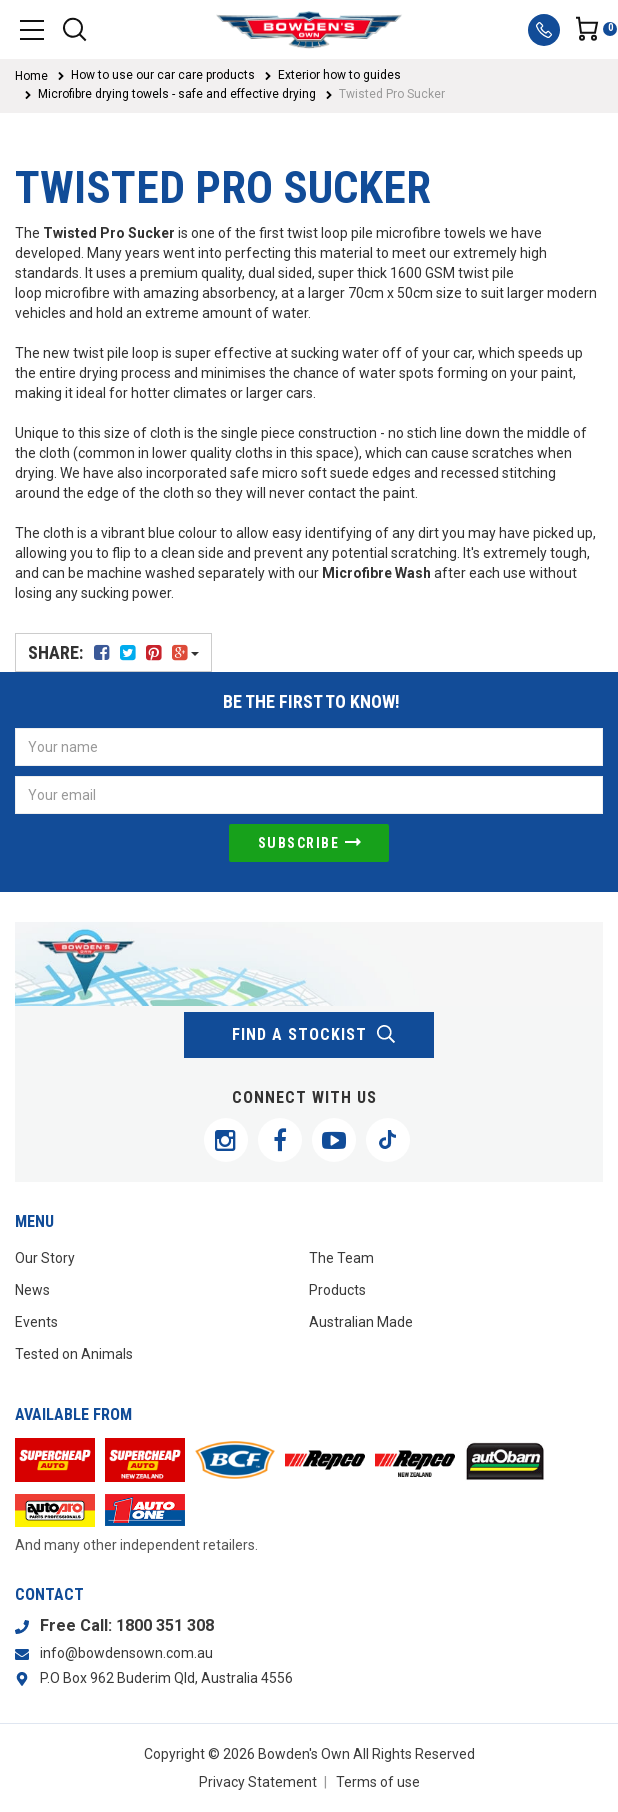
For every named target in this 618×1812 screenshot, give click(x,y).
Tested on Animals (74, 1354)
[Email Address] (309, 795)
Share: (113, 652)
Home (31, 76)
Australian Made (361, 1322)
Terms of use (378, 1782)
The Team (341, 1258)
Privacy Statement (258, 1782)
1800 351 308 (165, 1625)
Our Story (45, 1258)
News (32, 1290)
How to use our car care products (163, 75)
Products (337, 1290)
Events (36, 1322)
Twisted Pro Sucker (392, 94)
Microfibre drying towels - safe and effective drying (177, 94)
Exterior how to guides (339, 75)
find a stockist (314, 1035)
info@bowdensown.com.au (126, 1653)
